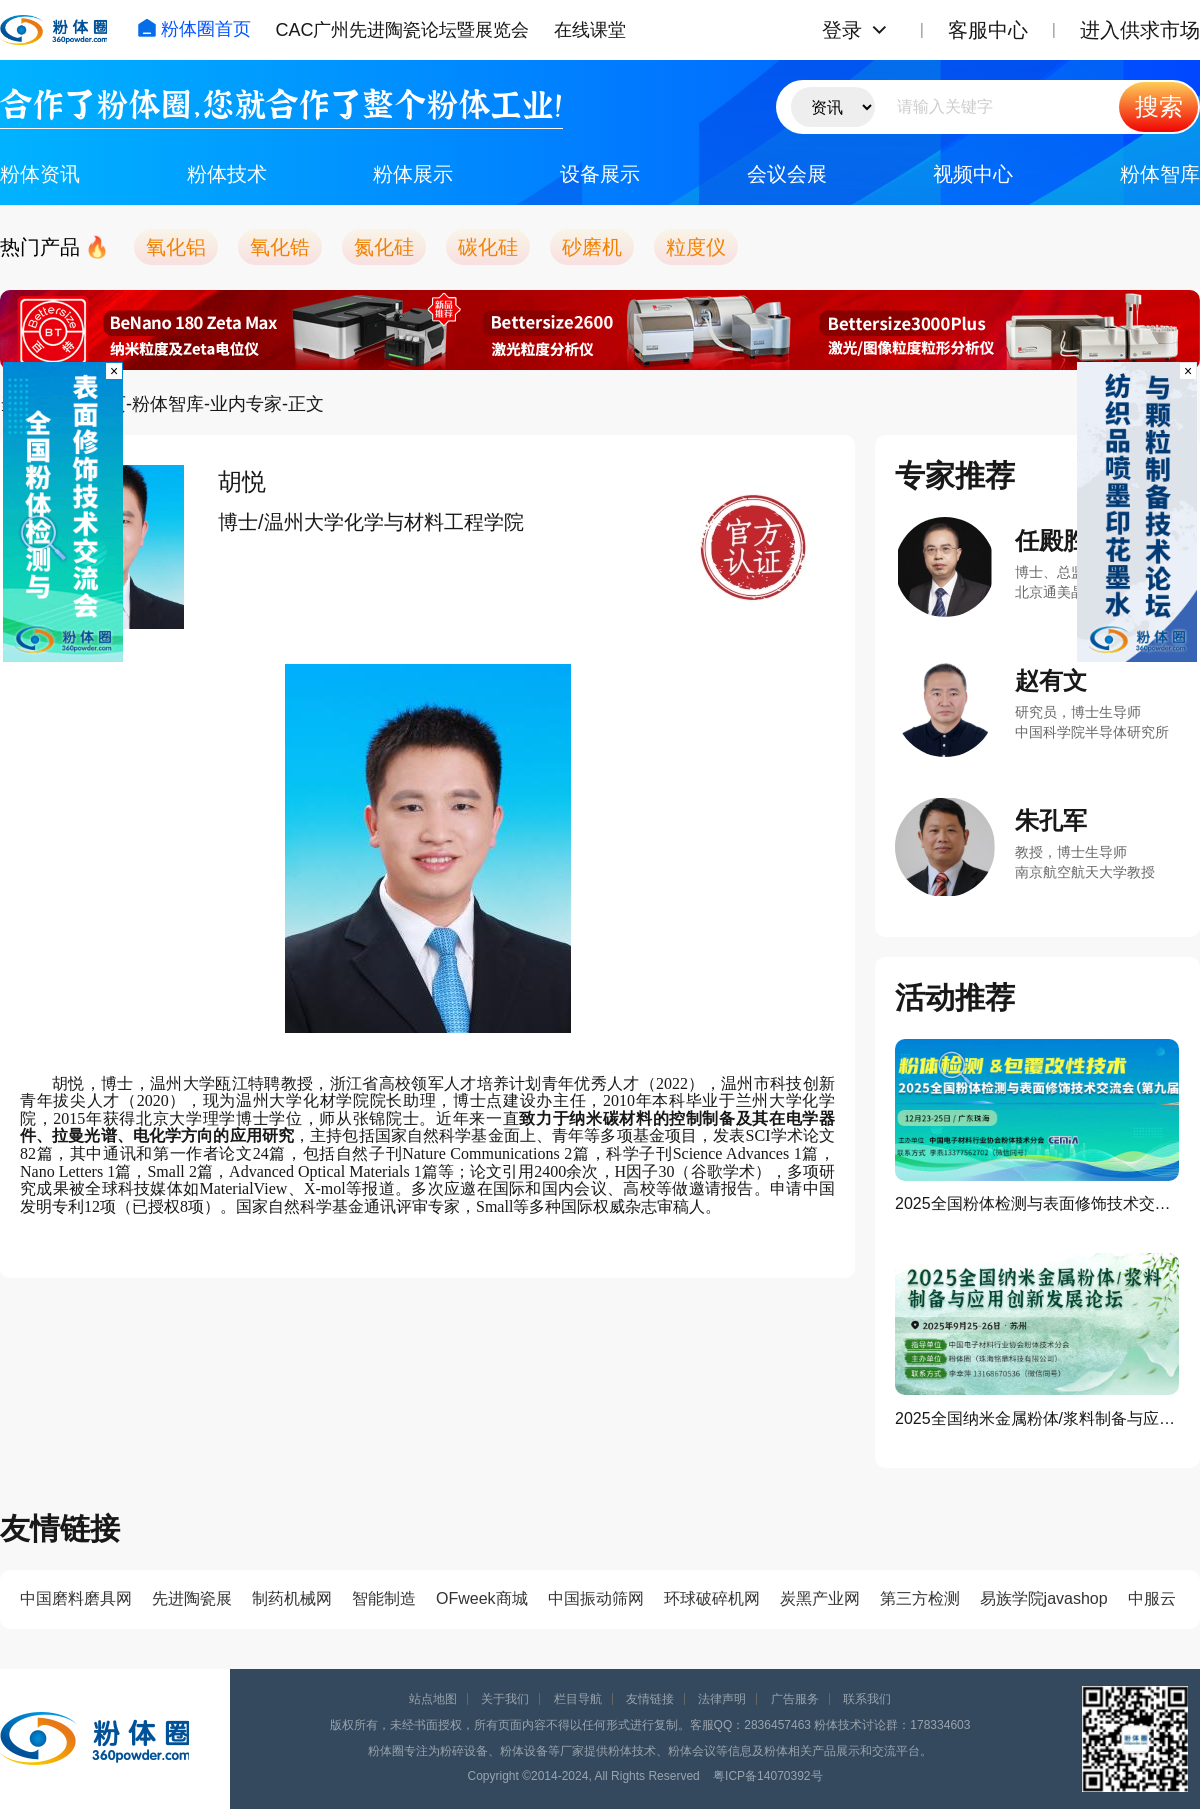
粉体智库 (1160, 174)
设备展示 (600, 174)
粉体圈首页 (194, 29)
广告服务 (795, 1699)
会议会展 (787, 174)
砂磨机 (592, 247)
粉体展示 (413, 174)
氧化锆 (280, 247)
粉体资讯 (40, 174)
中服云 (1152, 1598)
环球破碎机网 (712, 1598)
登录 (842, 30)
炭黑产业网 (820, 1598)
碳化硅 (488, 247)
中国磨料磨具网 (76, 1598)
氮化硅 (384, 247)
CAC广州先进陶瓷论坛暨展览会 (402, 30)
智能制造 (384, 1598)
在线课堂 (590, 30)
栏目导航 (578, 1699)
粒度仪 (696, 247)
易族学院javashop (1044, 1598)
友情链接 (650, 1699)
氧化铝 (176, 247)
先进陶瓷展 (192, 1598)
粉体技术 (227, 174)
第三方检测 (920, 1598)
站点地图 (433, 1699)
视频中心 (973, 174)
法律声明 (722, 1699)
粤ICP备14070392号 (767, 1776)
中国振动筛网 (596, 1598)
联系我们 (867, 1699)
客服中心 (988, 30)
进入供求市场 (1140, 30)
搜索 (1159, 106)
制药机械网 (292, 1598)
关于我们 (505, 1699)
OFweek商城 (482, 1598)
